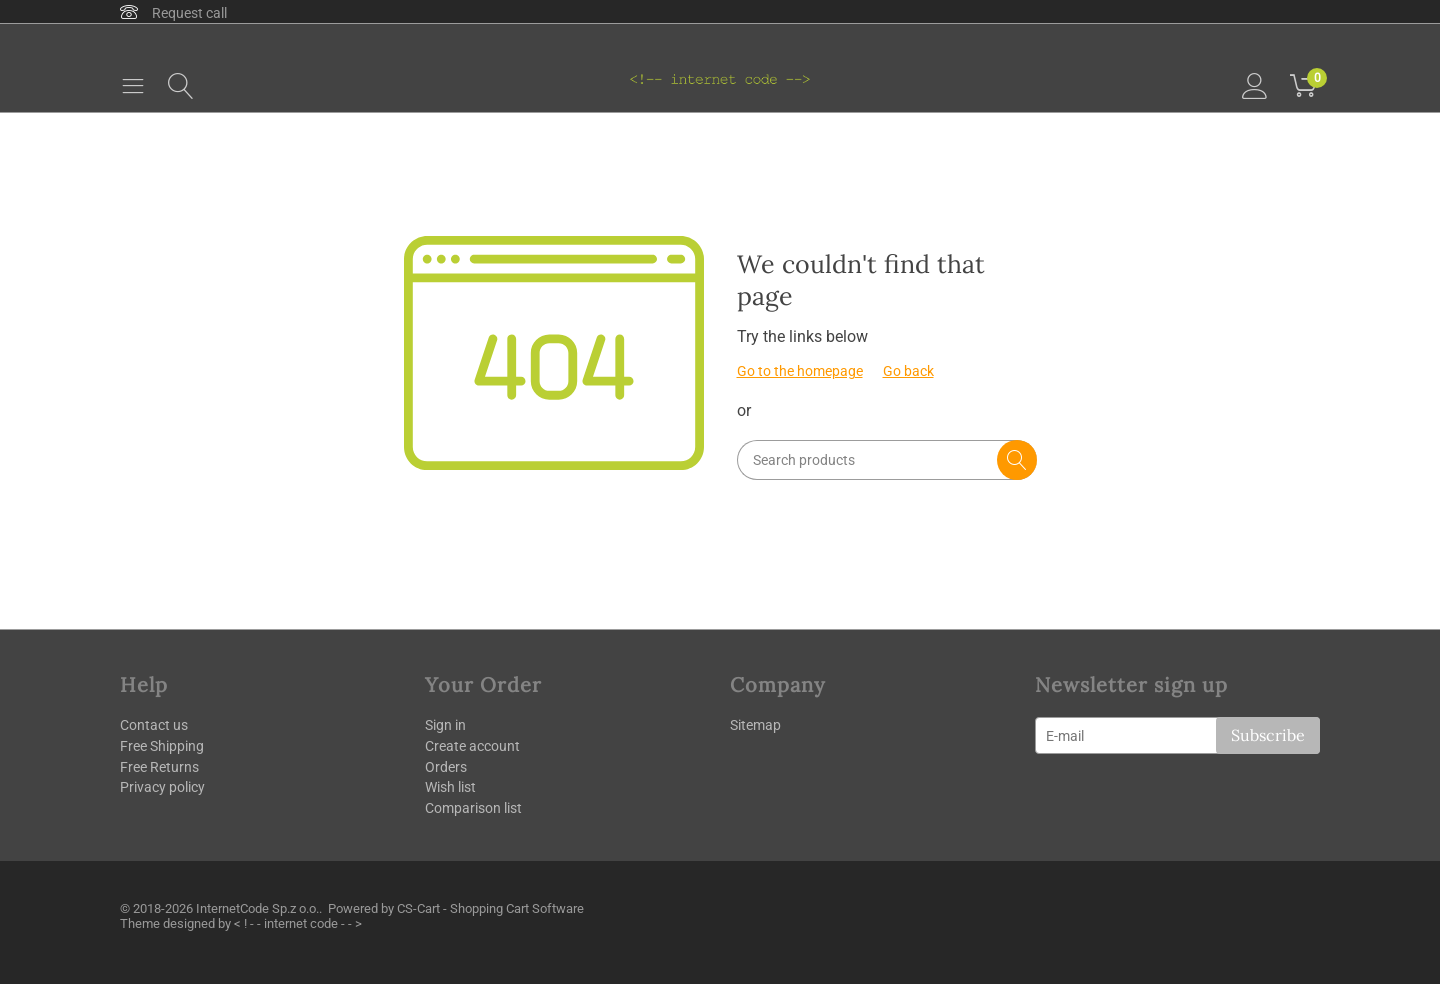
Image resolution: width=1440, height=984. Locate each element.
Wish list (450, 787)
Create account (472, 746)
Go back (908, 371)
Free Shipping (162, 746)
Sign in (445, 725)
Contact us (154, 725)
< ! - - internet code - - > (298, 923)
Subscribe (1268, 735)
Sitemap (755, 725)
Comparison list (473, 808)
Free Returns (159, 767)
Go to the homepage (800, 371)
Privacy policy (162, 787)
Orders (446, 767)
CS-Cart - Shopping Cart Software (490, 908)
